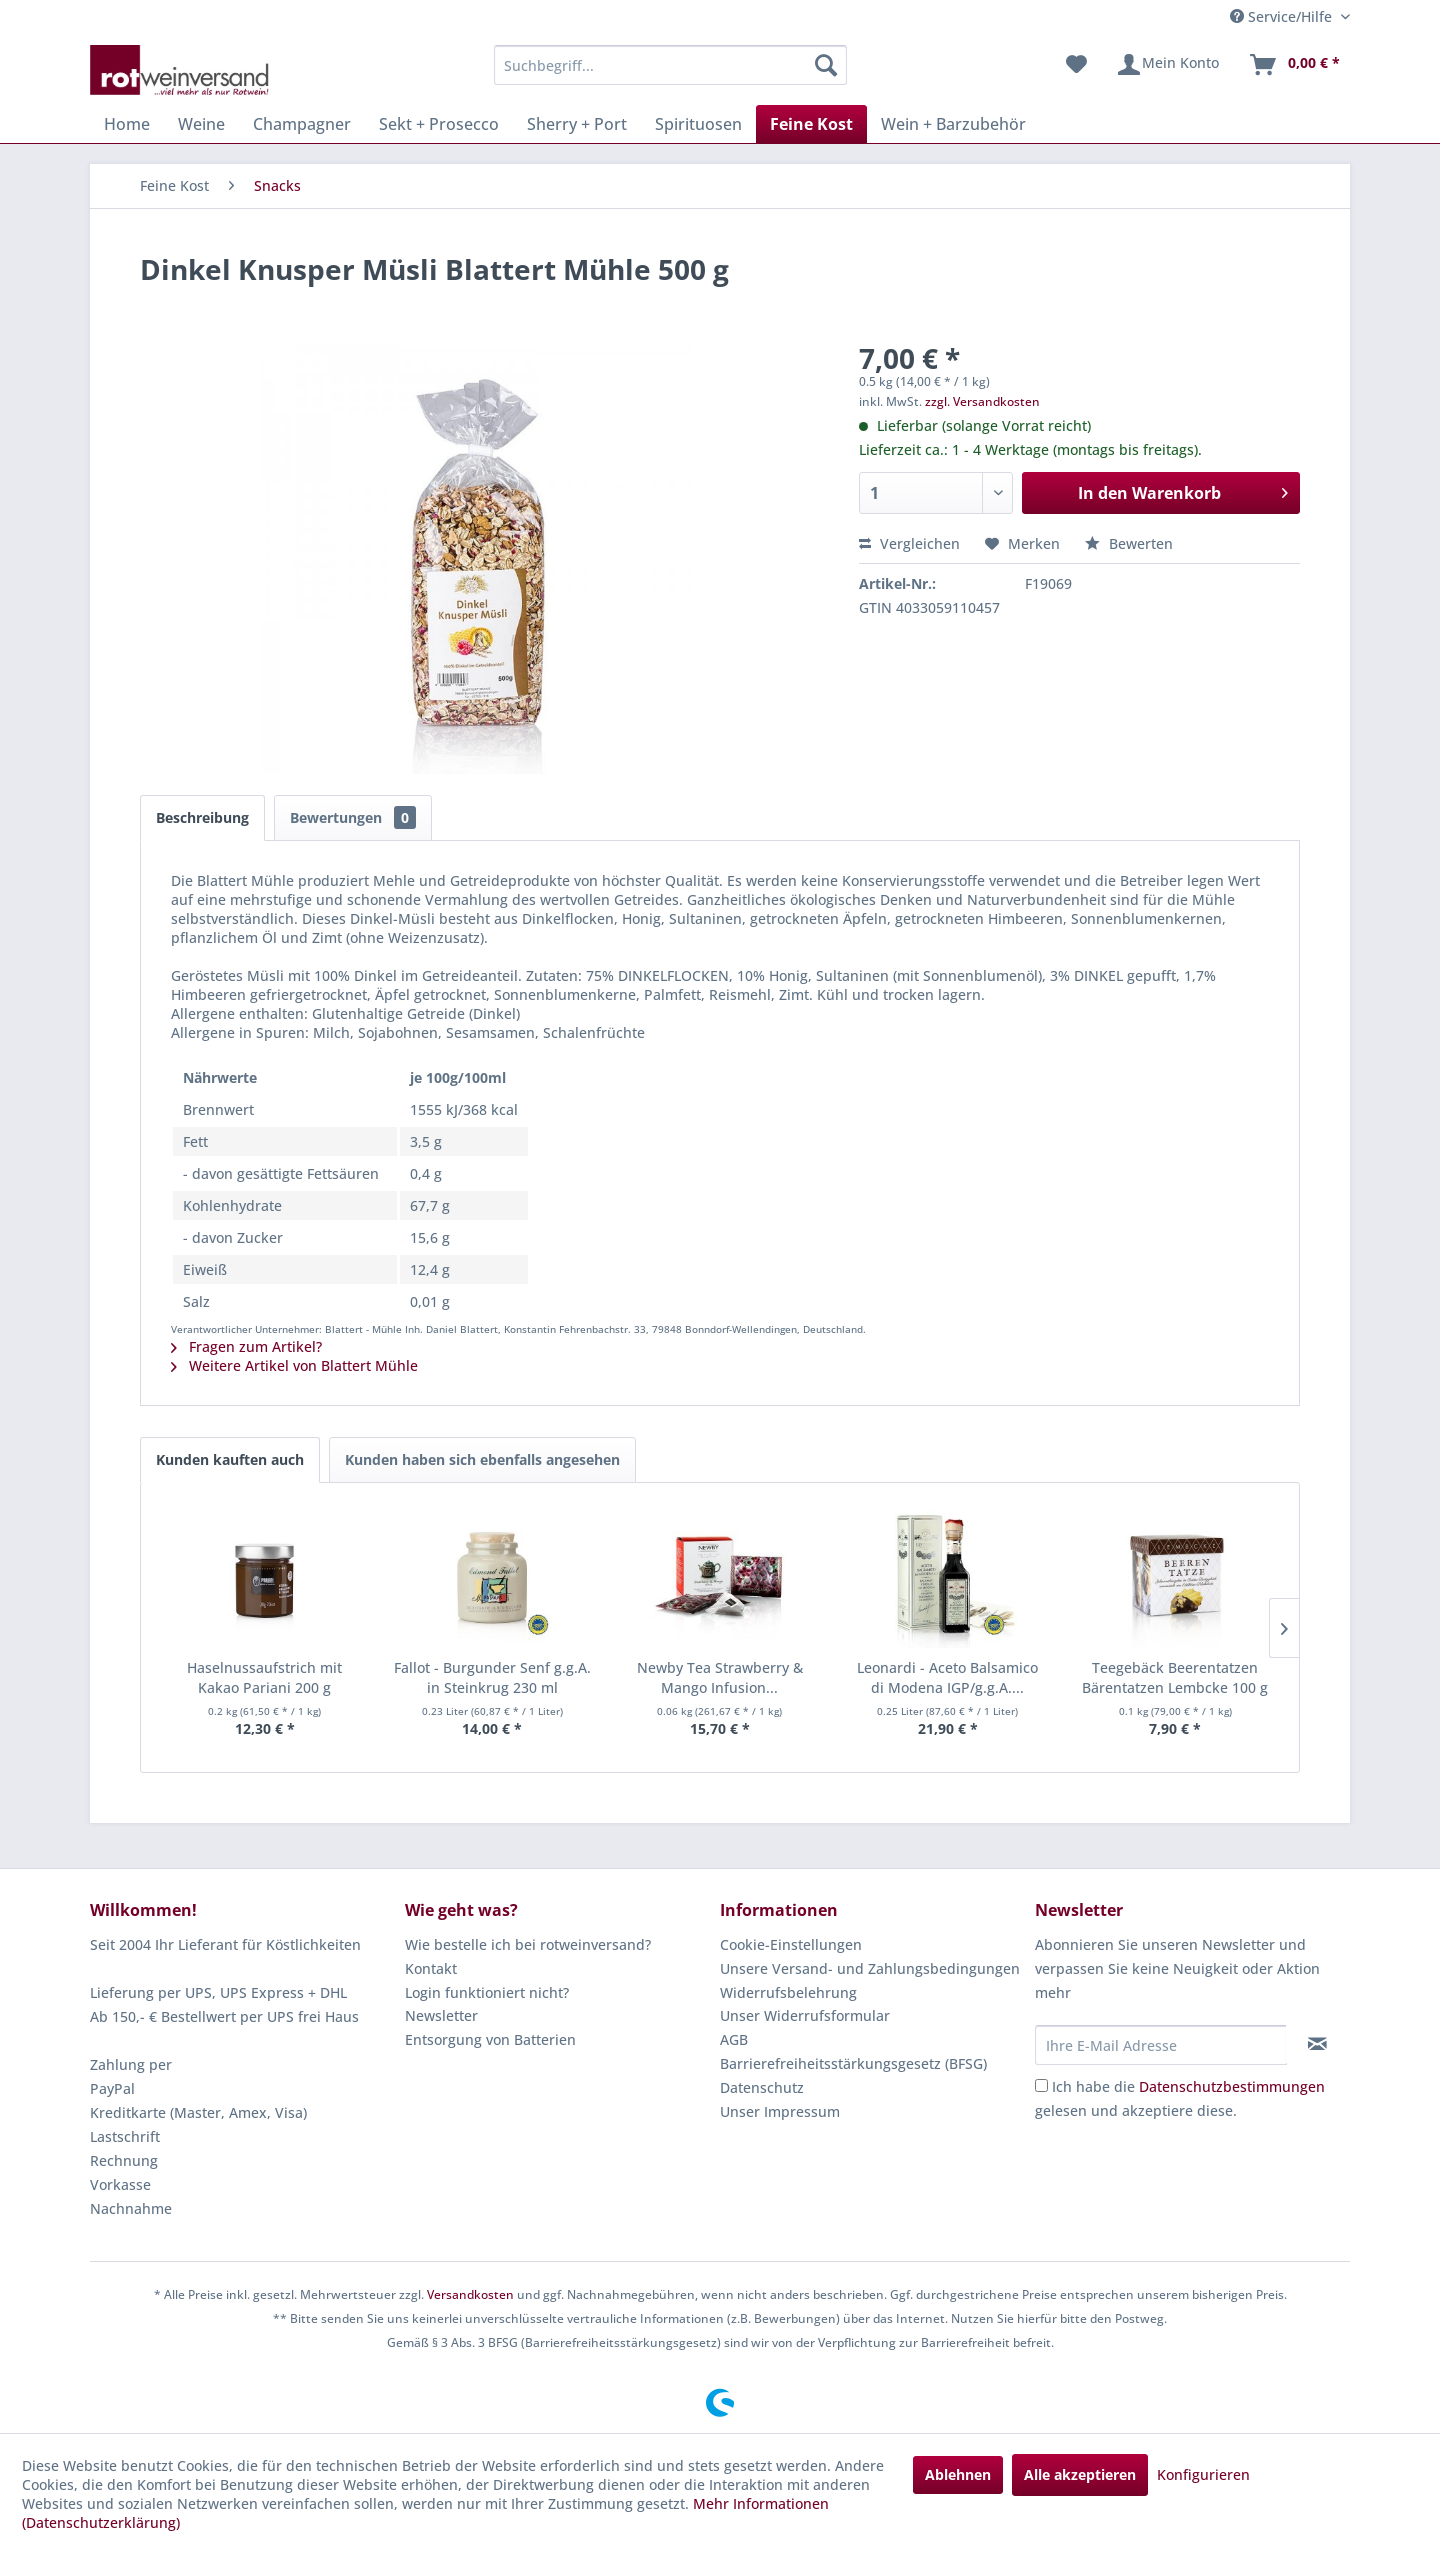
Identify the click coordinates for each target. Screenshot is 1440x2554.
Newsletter (441, 2015)
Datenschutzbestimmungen (1232, 2086)
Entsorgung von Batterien (490, 2039)
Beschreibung (202, 817)
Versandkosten (470, 2294)
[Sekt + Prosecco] (439, 124)
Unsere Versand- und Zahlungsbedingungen (870, 1968)
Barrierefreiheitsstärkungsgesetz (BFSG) (853, 2063)
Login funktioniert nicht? (487, 1992)
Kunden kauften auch (230, 1459)
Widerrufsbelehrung (788, 1992)
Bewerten (1129, 543)
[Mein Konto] (1167, 65)
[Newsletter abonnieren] (1317, 2044)
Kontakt (431, 1968)
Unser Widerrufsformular (805, 2015)
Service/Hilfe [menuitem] (1283, 16)
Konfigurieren (1203, 2474)
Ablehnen (958, 2474)
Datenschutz (762, 2087)
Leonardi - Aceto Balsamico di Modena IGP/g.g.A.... (947, 1677)
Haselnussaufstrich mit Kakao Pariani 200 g (264, 1677)
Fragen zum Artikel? (246, 1346)
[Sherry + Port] (577, 124)
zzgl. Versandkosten (982, 401)
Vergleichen (909, 543)
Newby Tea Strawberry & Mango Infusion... (720, 1677)
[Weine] (201, 124)
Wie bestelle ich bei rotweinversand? (528, 1944)
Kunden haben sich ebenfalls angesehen (482, 1459)
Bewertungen (353, 817)
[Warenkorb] (1294, 65)
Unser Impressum (780, 2111)
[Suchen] (826, 65)
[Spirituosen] (698, 124)
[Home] (127, 124)
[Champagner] (302, 124)
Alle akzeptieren (1080, 2474)
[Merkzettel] (1076, 65)
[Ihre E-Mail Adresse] (1161, 2045)
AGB (734, 2039)
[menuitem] (670, 65)
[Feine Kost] (811, 124)
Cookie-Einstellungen (791, 1944)
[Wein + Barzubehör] (953, 124)
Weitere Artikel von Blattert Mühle (294, 1365)
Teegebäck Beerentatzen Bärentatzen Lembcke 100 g (1175, 1677)
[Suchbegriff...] (670, 65)
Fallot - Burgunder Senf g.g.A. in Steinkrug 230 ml (492, 1677)
